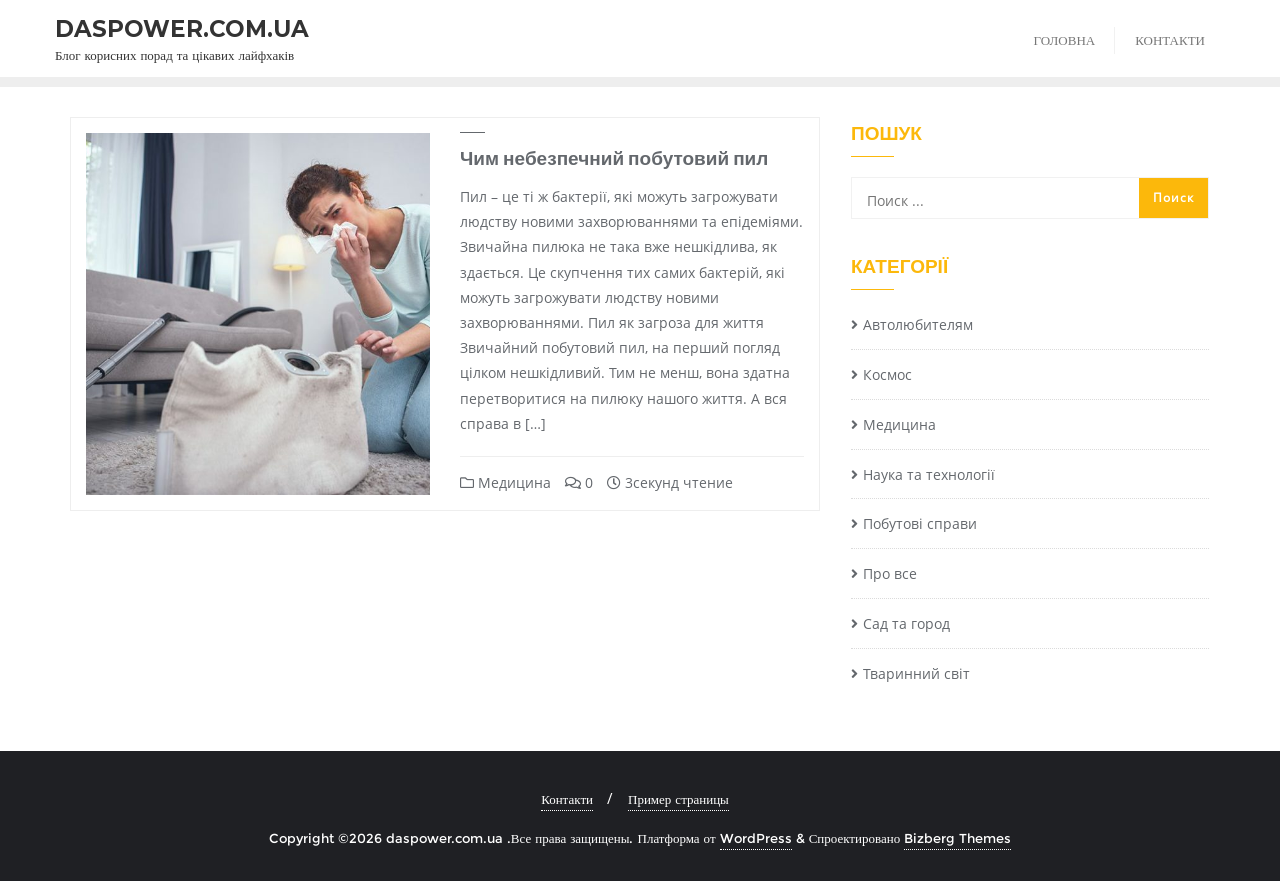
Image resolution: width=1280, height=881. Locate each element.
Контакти (567, 799)
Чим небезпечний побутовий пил (614, 157)
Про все (890, 573)
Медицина (505, 482)
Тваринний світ (916, 673)
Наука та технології (929, 474)
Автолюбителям (918, 324)
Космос (887, 374)
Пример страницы (678, 799)
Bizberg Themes (957, 838)
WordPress (756, 838)
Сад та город (906, 623)
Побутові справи (920, 523)
